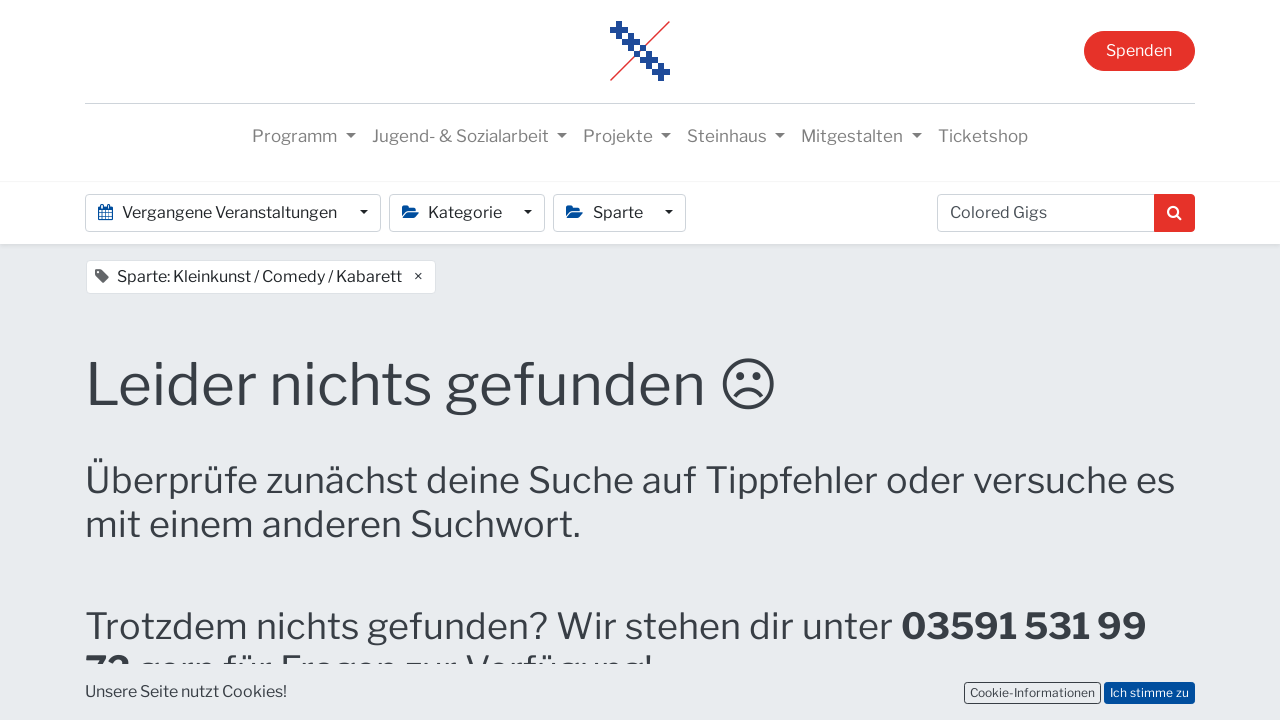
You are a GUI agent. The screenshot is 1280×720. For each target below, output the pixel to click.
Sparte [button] (605, 212)
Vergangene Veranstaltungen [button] (219, 212)
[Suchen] (1174, 213)
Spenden (1139, 50)
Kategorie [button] (453, 212)
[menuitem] (983, 137)
